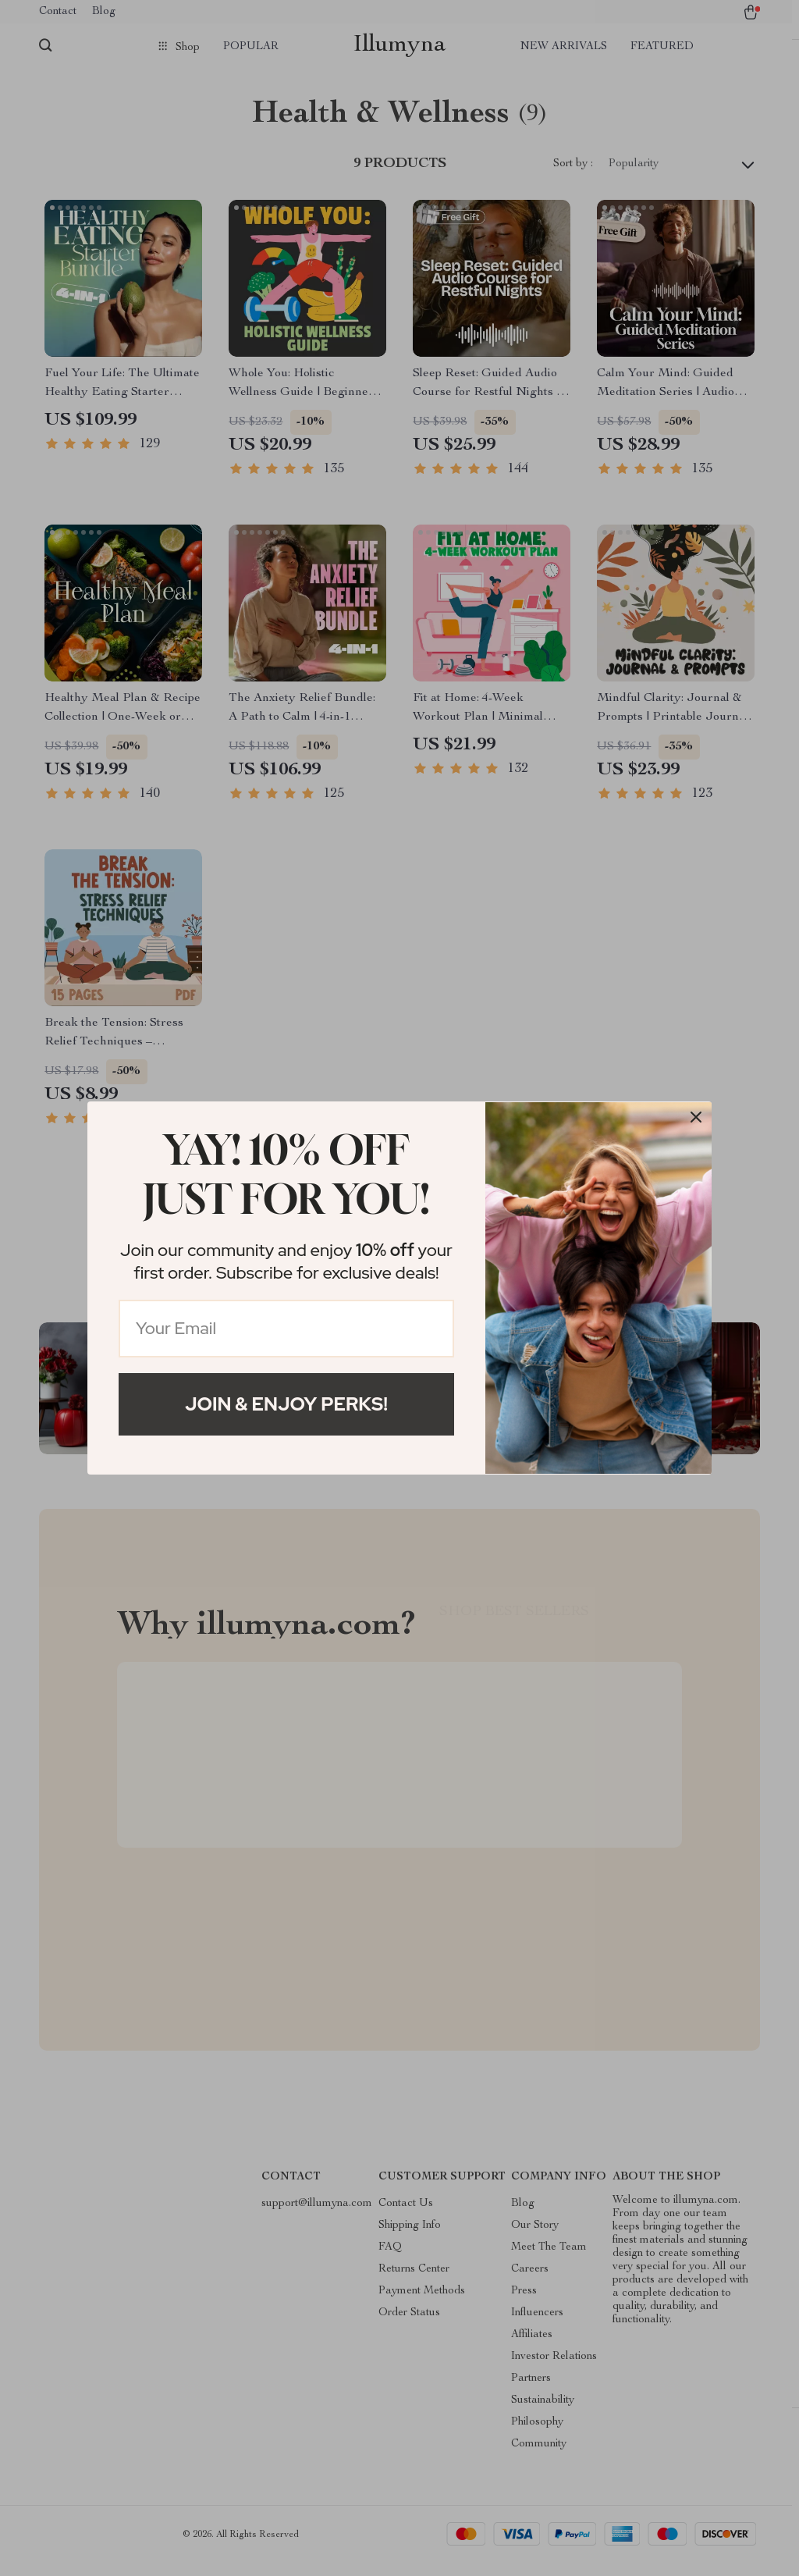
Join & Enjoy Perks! (286, 1404)
